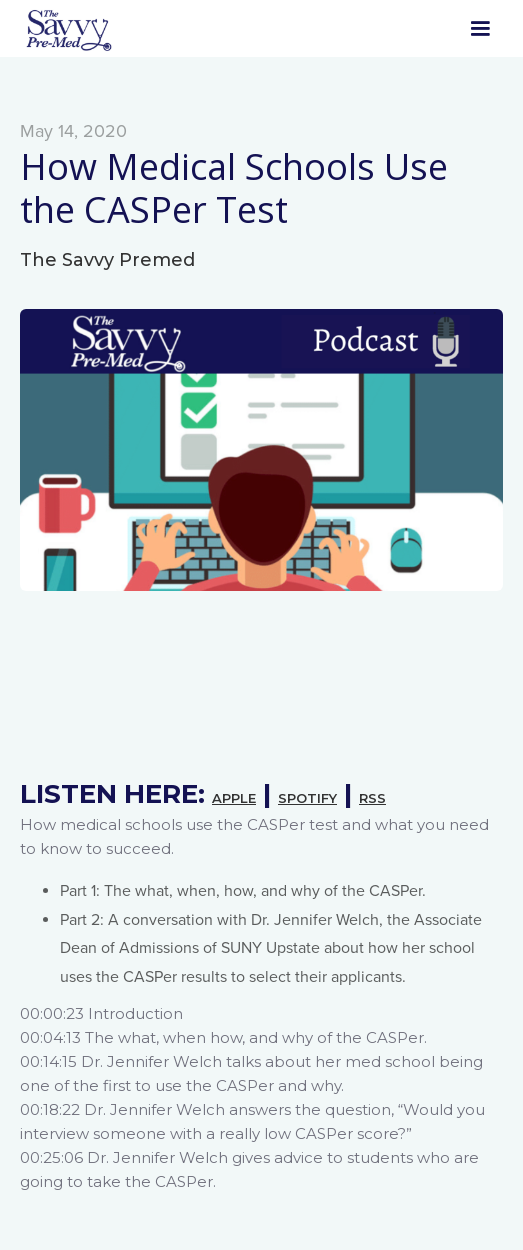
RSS (372, 798)
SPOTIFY (307, 798)
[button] (480, 29)
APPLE (234, 798)
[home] (68, 28)
